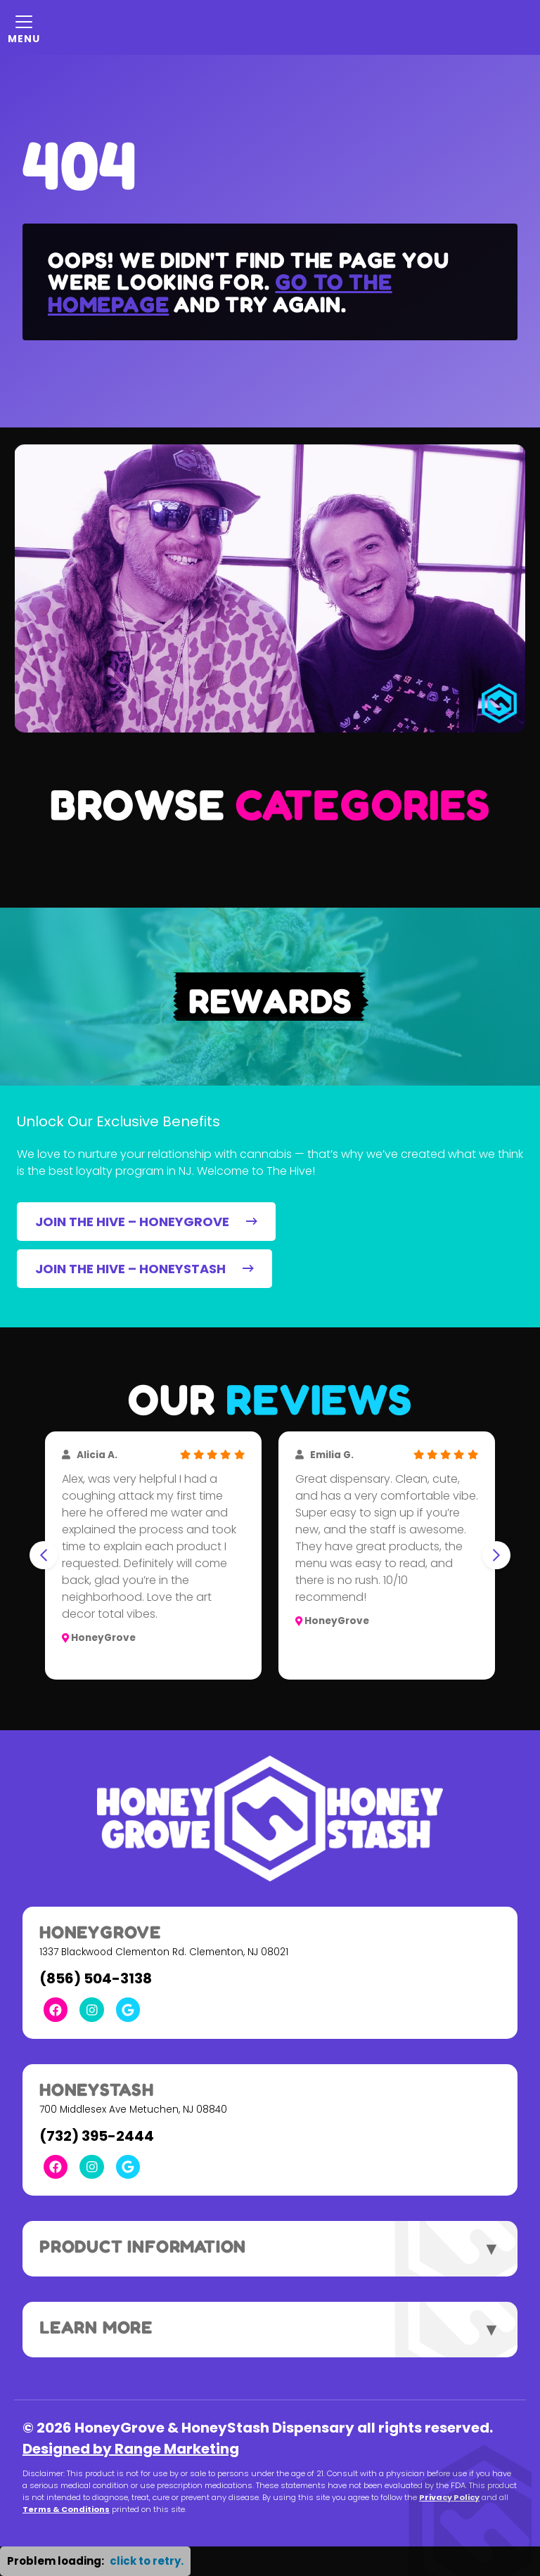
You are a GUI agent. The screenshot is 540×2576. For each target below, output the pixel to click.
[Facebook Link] (56, 2009)
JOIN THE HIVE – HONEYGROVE (146, 1221)
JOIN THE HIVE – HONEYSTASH (144, 1268)
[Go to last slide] (44, 1555)
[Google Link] (128, 2009)
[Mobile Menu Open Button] (23, 27)
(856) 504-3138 (95, 1978)
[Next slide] (496, 1555)
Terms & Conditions (66, 2509)
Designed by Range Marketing (130, 2449)
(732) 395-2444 (96, 2136)
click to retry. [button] (147, 2561)
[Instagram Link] (91, 2009)
